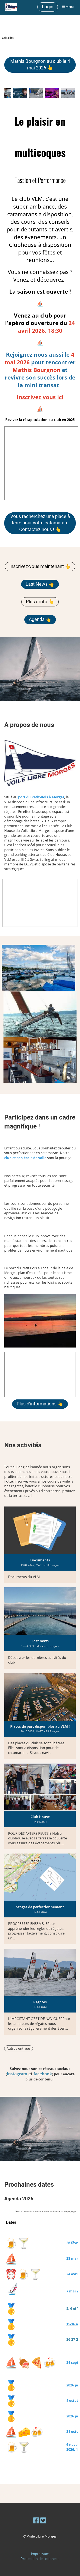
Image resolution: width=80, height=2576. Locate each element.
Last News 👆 (40, 584)
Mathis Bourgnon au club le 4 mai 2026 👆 (40, 65)
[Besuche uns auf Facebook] (36, 2520)
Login (47, 6)
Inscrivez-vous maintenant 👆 (40, 566)
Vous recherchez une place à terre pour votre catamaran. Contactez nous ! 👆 (40, 523)
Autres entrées (19, 2048)
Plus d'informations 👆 (40, 1403)
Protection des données (40, 2558)
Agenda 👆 (40, 619)
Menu (68, 7)
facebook (42, 2074)
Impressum (40, 2553)
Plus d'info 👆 (40, 601)
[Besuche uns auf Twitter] (43, 2520)
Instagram (17, 2074)
